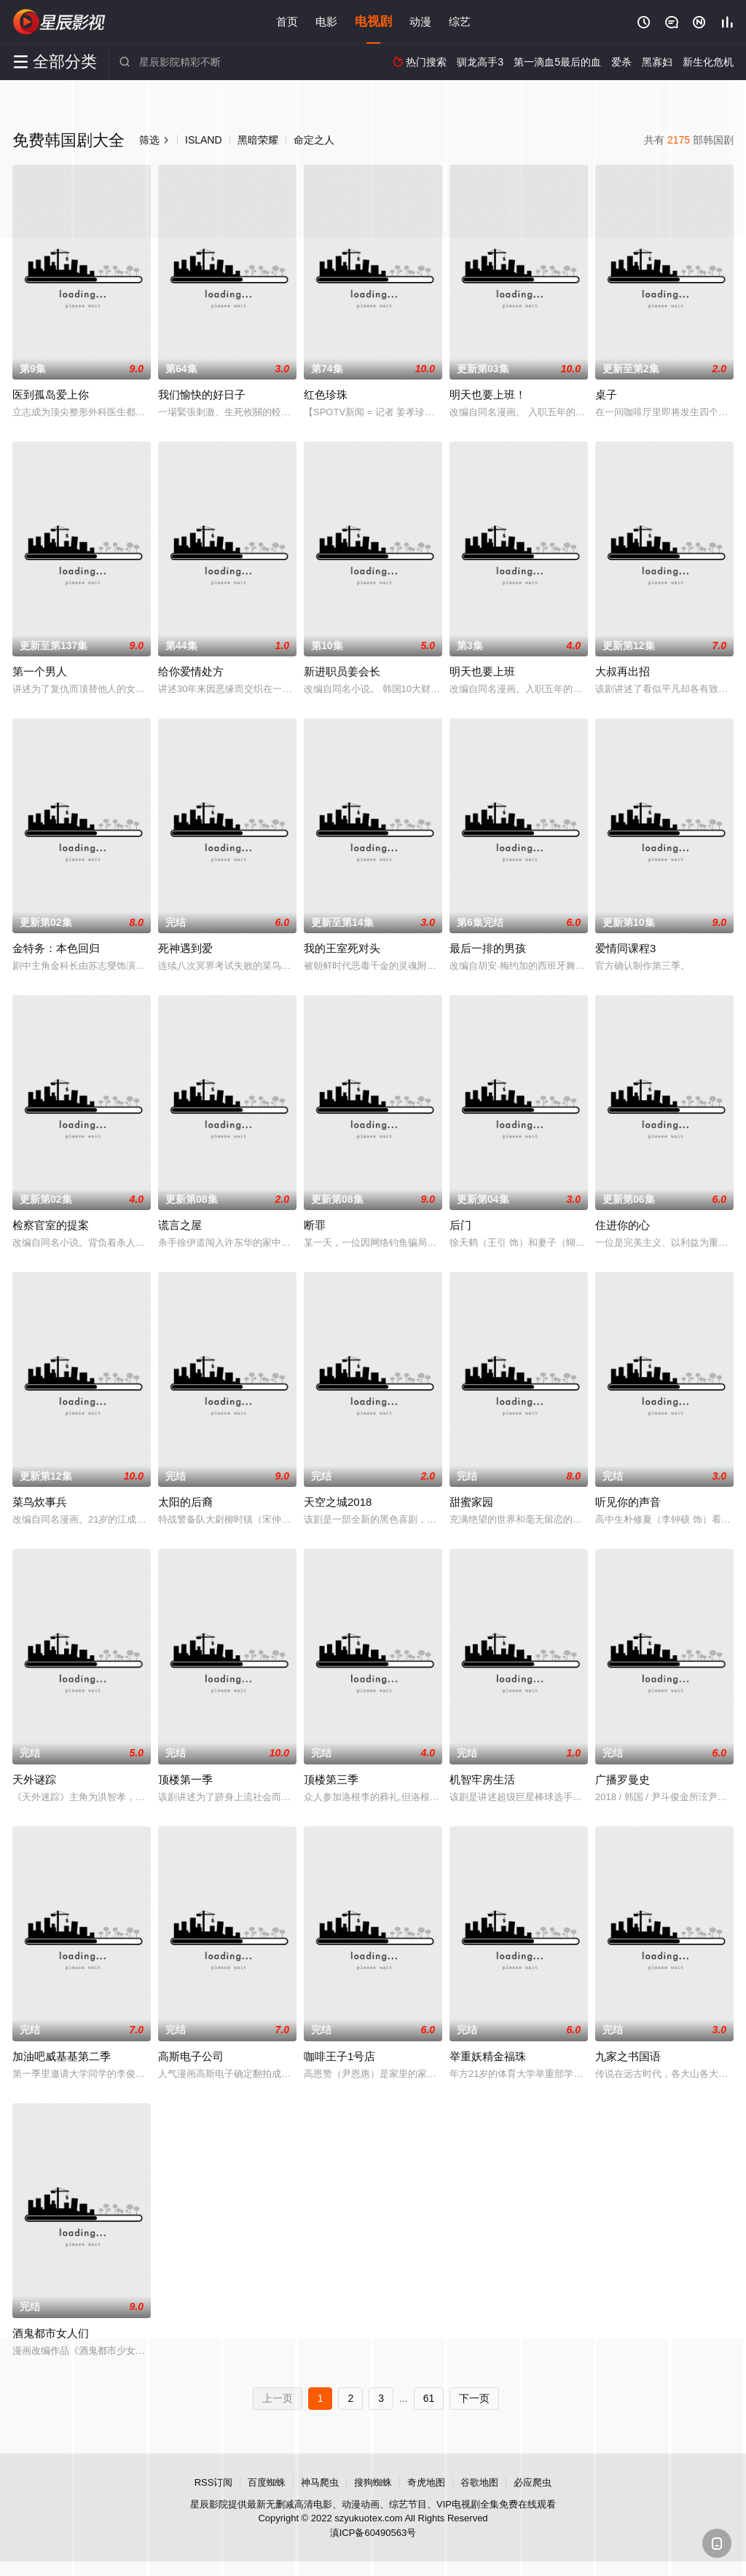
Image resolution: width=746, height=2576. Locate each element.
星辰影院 (59, 22)
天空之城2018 (338, 1502)
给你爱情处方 (191, 671)
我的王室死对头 (342, 948)
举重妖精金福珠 (487, 2056)
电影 (326, 21)
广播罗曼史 (622, 1779)
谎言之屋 (180, 1225)
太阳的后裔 (185, 1502)
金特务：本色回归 (56, 948)
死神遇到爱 (185, 948)
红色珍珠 (326, 394)
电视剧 (373, 21)
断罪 (315, 1225)
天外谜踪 (34, 1779)
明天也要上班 (482, 671)
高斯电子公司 (191, 2056)
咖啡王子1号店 (339, 2056)
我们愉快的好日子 (202, 394)
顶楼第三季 (331, 1779)
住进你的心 (622, 1225)
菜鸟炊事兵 (39, 1502)
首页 (287, 21)
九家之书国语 (628, 2056)
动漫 (420, 21)
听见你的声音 (628, 1502)
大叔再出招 (622, 671)
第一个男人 (39, 671)
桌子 (606, 394)
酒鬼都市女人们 (50, 2333)
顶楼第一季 (185, 1779)
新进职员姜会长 (342, 671)
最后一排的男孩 (487, 948)
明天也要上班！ (487, 394)
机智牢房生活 (482, 1779)
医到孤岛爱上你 (50, 394)
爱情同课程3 (625, 948)
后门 (460, 1225)
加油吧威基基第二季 (61, 2056)
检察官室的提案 (50, 1225)
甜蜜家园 (471, 1502)
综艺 (460, 21)
